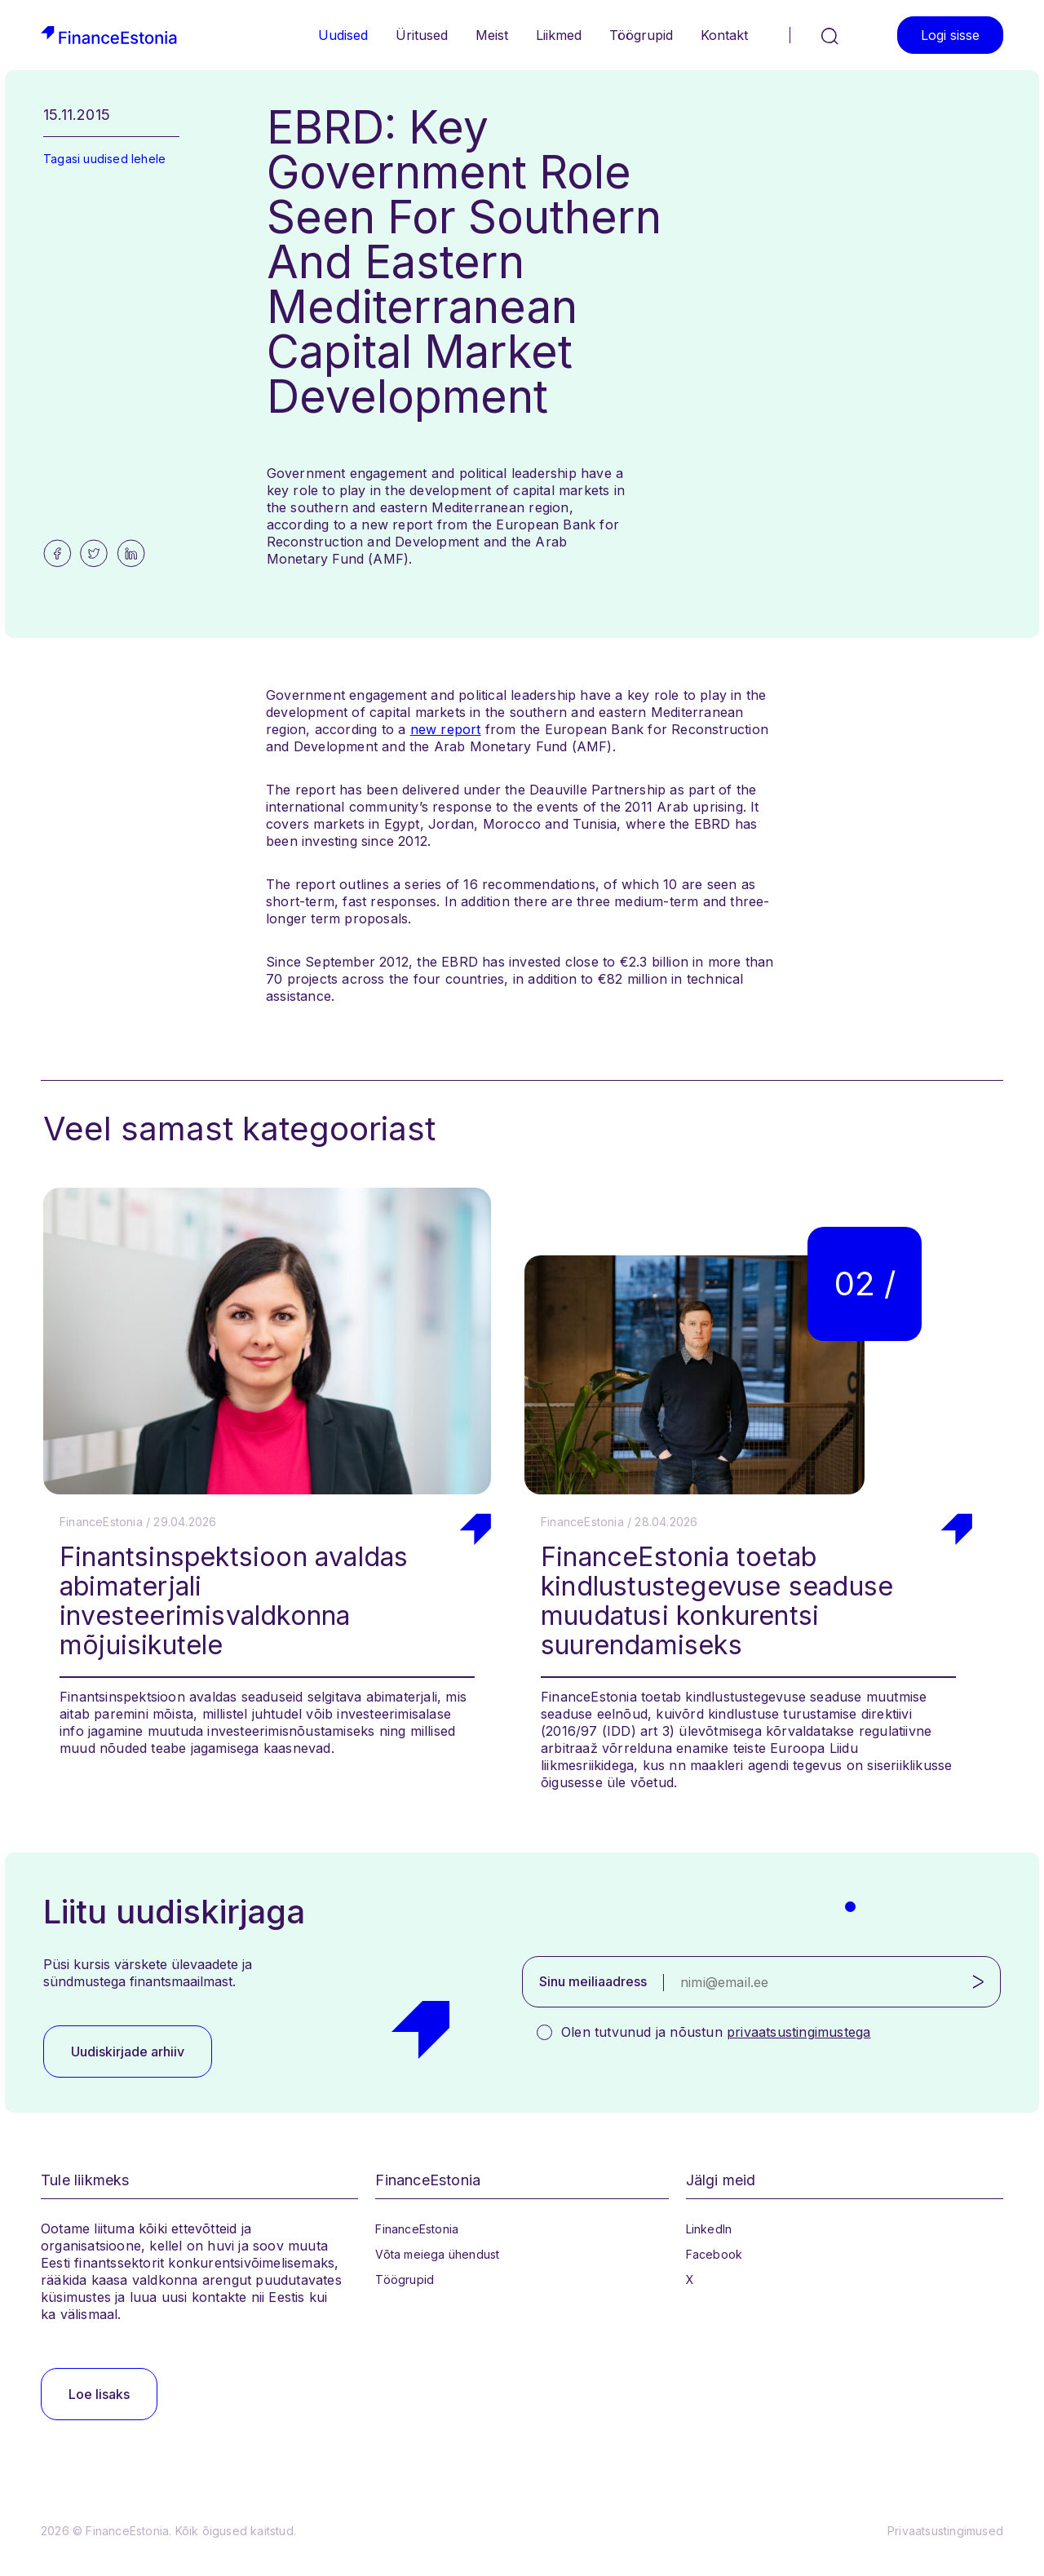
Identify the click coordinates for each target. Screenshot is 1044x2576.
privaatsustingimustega (798, 2032)
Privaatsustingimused (945, 2531)
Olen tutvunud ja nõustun (715, 2032)
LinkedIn (709, 2229)
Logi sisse (950, 35)
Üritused (422, 35)
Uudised (343, 35)
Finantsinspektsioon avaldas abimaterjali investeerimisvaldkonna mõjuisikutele (234, 1601)
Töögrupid (641, 35)
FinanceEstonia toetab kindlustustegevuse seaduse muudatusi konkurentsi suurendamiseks (717, 1601)
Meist (492, 35)
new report (445, 729)
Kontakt (724, 35)
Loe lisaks (99, 2394)
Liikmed (559, 35)
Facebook (714, 2254)
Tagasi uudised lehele (104, 159)
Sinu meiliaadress (593, 1981)
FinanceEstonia (416, 2229)
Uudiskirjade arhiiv (127, 2051)
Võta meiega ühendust (437, 2254)
